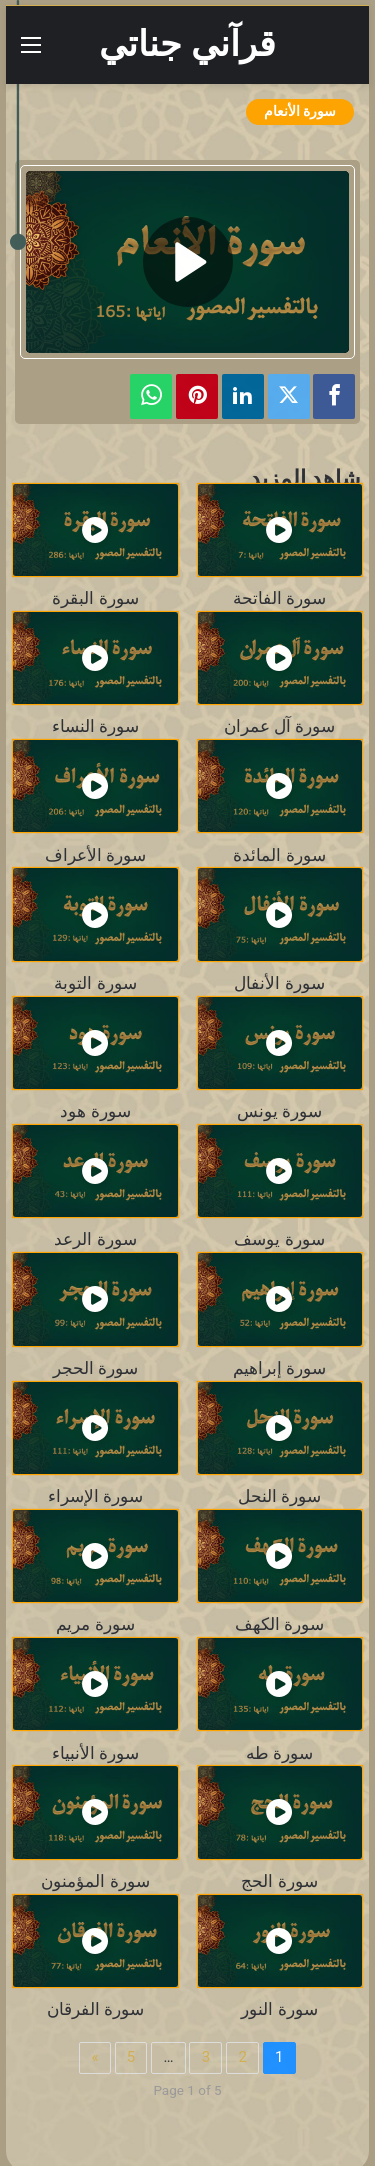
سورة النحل (279, 1496)
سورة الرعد (95, 1239)
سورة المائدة (279, 855)
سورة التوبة (95, 983)
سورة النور (279, 2009)
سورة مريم (95, 1624)
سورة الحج (279, 1881)
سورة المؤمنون (95, 1881)
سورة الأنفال (279, 983)
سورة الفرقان (95, 2009)
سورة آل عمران (279, 726)
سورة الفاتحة (279, 598)
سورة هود (95, 1111)
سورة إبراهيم (279, 1368)
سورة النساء (95, 726)
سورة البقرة (95, 598)
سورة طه (279, 1753)
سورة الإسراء (95, 1496)
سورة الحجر (95, 1368)
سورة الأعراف (95, 855)
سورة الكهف (279, 1624)
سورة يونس (279, 1111)
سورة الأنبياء (95, 1753)
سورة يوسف (279, 1239)
